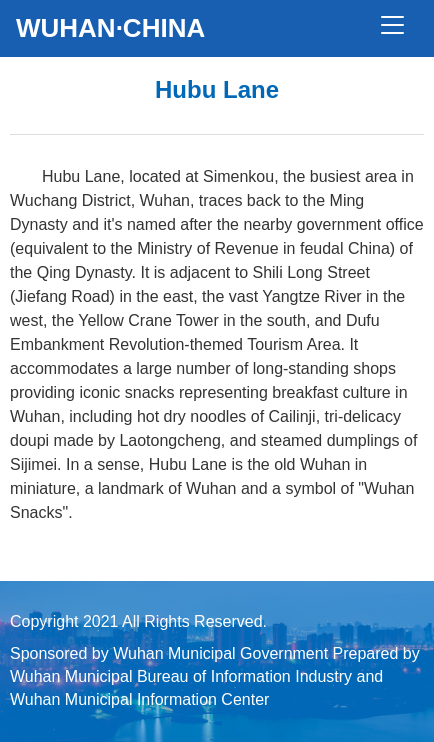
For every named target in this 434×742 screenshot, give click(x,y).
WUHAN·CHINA (110, 28)
